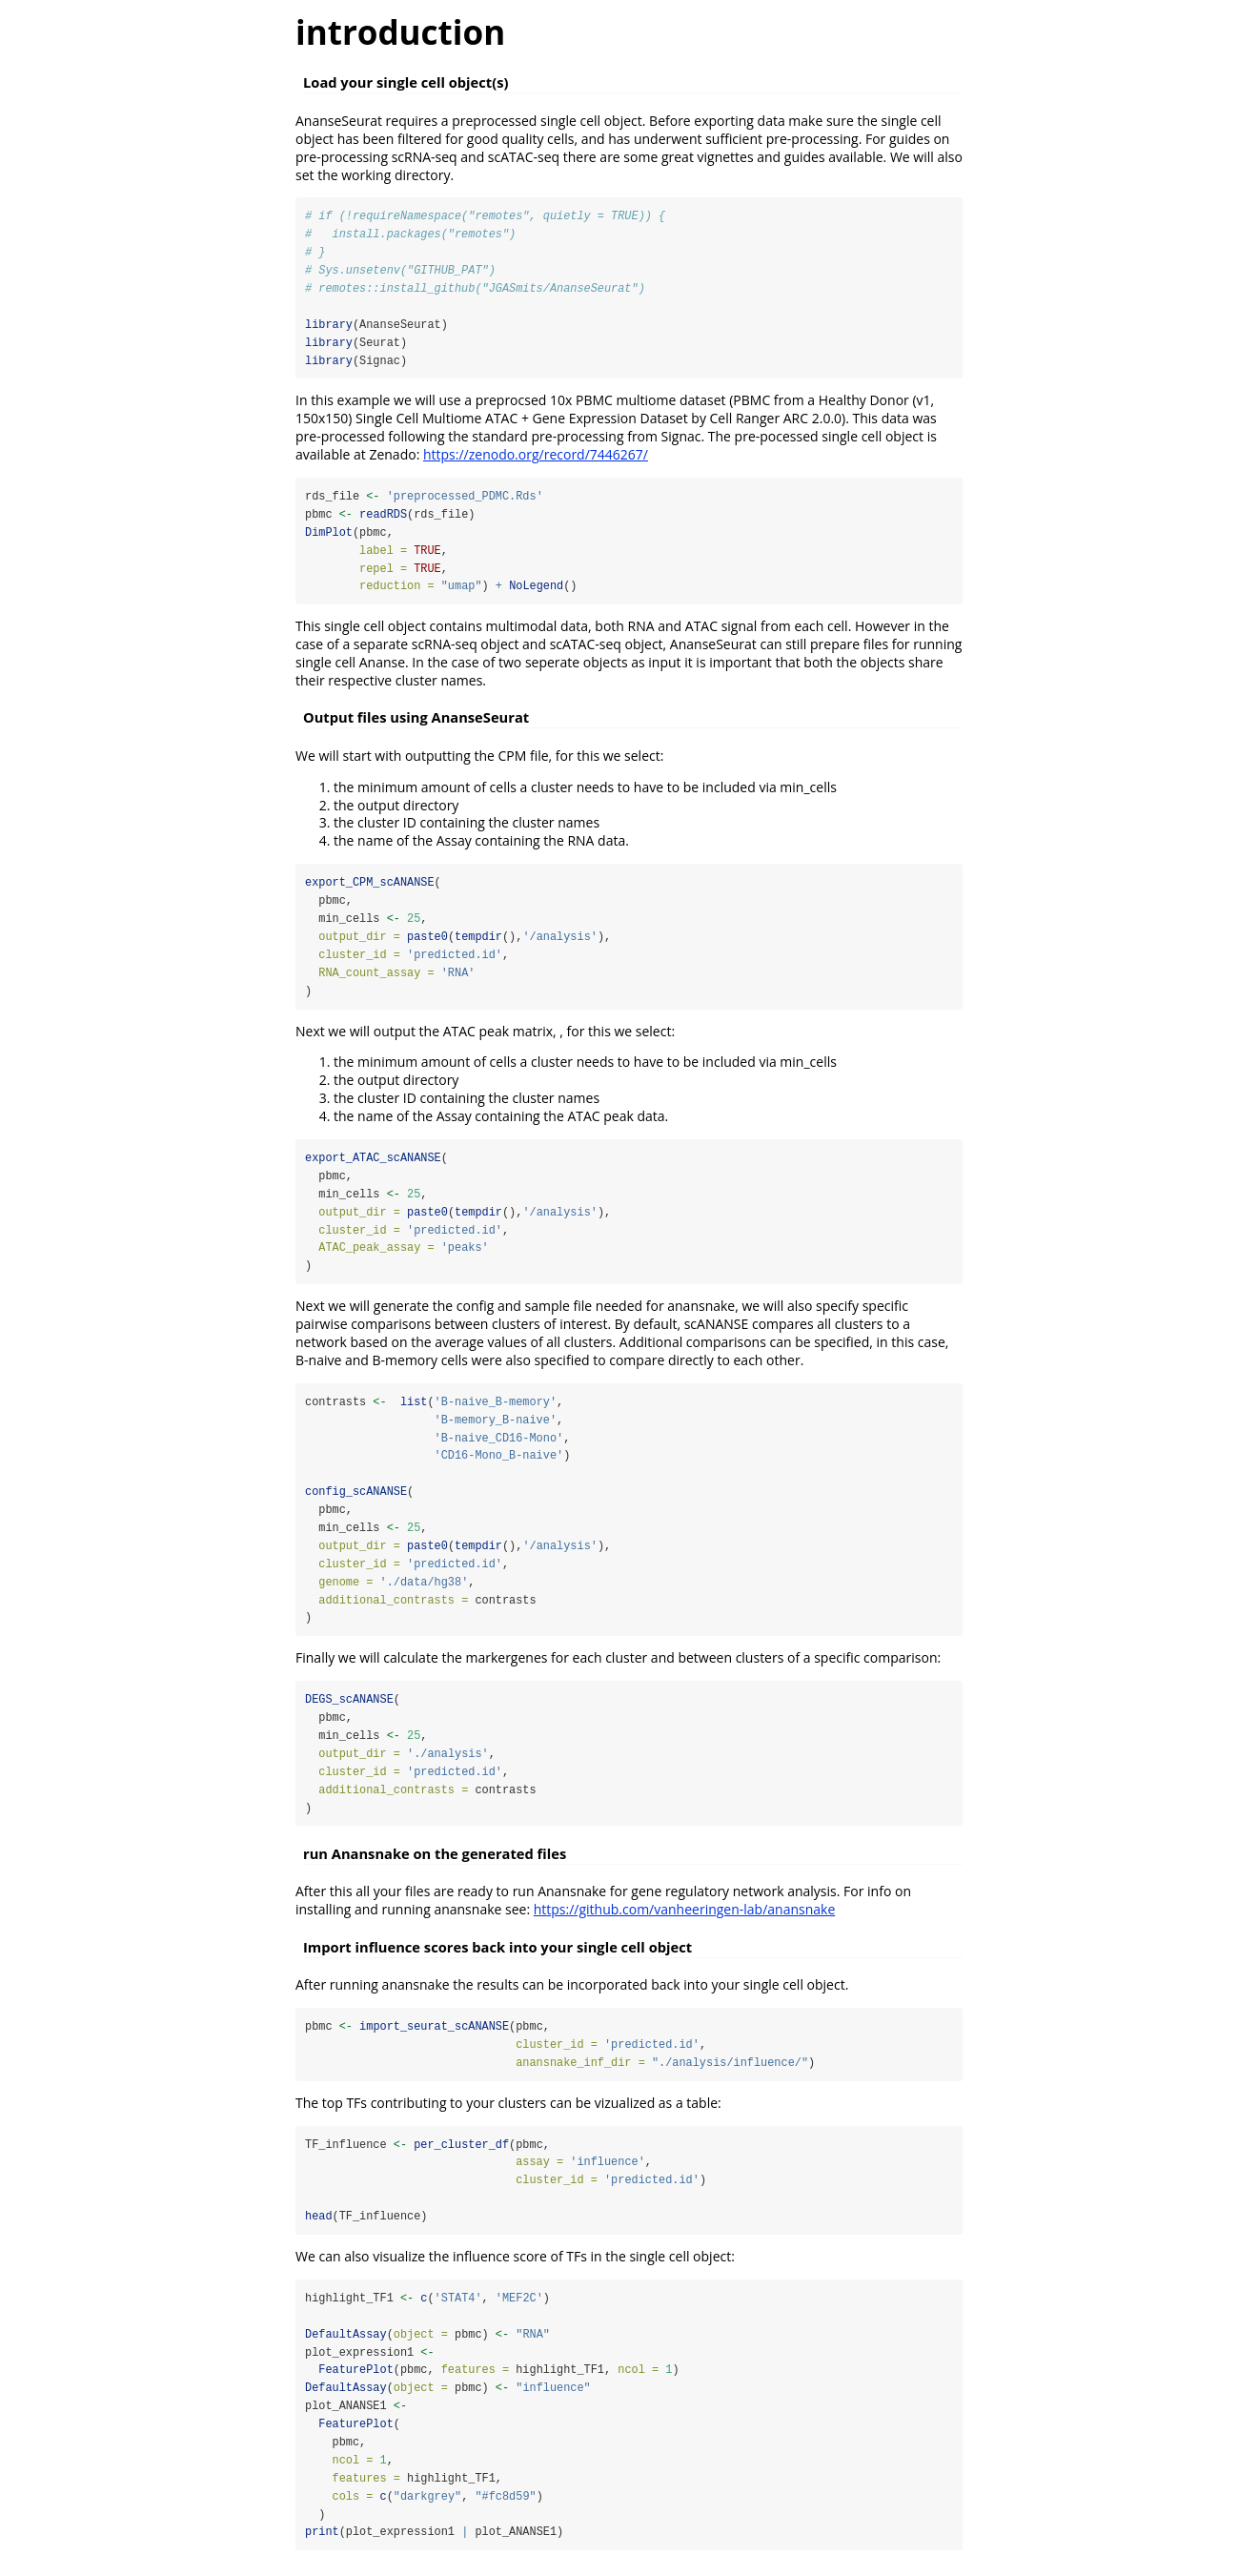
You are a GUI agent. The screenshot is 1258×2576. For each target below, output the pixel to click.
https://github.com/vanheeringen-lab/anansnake (685, 1918)
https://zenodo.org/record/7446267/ (535, 456)
